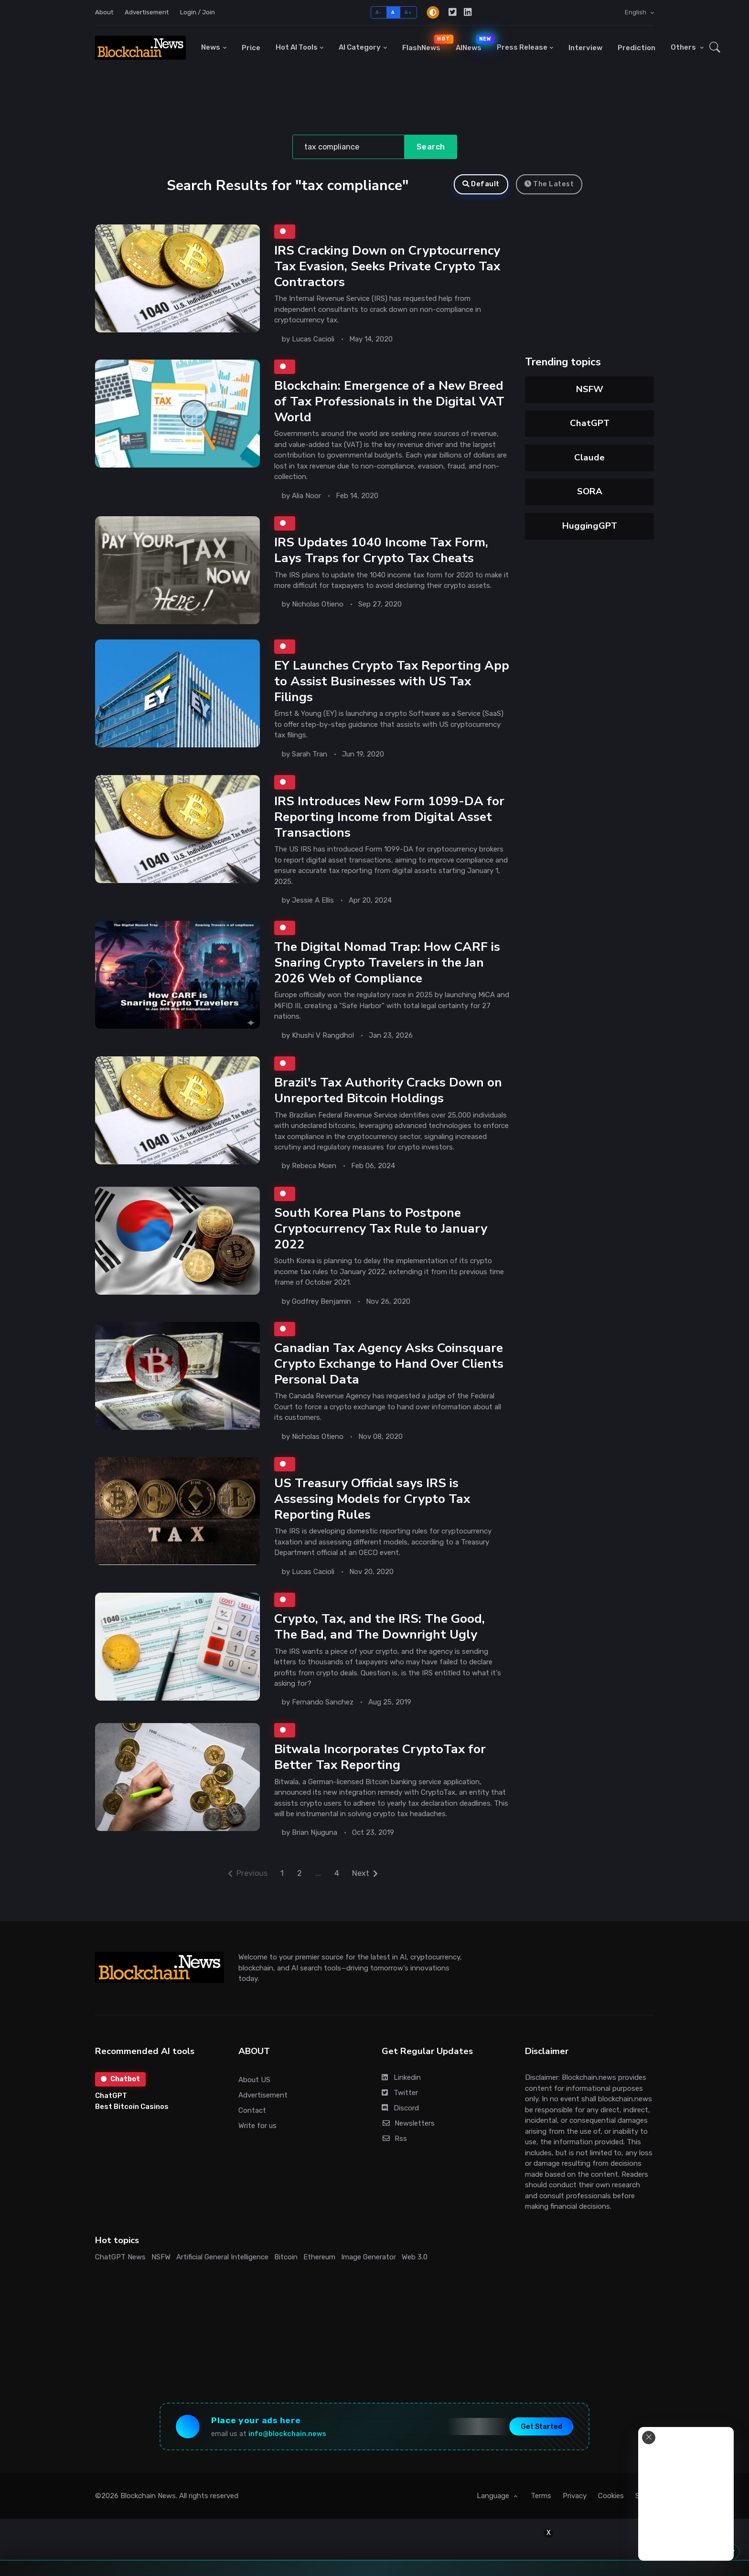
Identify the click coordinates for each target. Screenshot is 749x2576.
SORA (589, 491)
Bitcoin (286, 2257)
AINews (472, 43)
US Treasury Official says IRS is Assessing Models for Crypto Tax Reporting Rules (372, 1498)
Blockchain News (148, 2495)
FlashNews (425, 43)
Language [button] (494, 2495)
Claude (589, 457)
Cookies (611, 2495)
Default (481, 184)
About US (254, 2080)
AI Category (360, 47)
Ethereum (319, 2257)
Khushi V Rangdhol (323, 1035)
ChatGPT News (120, 2257)
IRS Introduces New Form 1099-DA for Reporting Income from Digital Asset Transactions (389, 816)
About (104, 12)
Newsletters (408, 2123)
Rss (394, 2138)
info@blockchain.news (287, 2434)
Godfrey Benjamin (321, 1301)
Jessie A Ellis (313, 900)
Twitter (400, 2092)
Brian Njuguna (314, 1832)
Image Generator (368, 2257)
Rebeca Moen (314, 1165)
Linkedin (401, 2077)
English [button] (636, 12)
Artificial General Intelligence (222, 2257)
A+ (408, 12)
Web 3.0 (415, 2257)
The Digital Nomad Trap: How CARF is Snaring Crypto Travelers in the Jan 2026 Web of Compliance (387, 962)
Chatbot (120, 2079)
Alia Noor (306, 495)
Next (365, 1873)
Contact (252, 2110)
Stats (644, 2495)
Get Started (541, 2427)
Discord (400, 2108)
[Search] (348, 147)
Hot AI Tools (297, 47)
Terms (541, 2495)
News (210, 47)
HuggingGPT (589, 526)
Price (251, 47)
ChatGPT (590, 423)
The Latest (549, 184)
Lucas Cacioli (313, 339)
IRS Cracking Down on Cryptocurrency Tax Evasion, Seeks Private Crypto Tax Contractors (387, 266)
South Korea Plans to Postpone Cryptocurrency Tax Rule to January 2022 (380, 1228)
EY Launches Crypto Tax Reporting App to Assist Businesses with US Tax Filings (391, 681)
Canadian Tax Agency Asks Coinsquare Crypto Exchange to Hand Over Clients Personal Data (388, 1363)
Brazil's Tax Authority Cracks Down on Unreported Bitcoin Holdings (388, 1090)
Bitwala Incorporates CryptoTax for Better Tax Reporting (380, 1756)
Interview (585, 47)
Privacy (575, 2495)
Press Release (522, 47)
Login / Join (197, 12)
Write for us (257, 2125)
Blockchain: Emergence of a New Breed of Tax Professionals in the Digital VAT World (389, 401)
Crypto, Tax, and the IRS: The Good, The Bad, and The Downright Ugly (379, 1626)
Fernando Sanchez (322, 1702)
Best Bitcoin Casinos (132, 2106)
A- (378, 12)
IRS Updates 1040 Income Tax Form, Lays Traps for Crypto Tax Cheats (381, 549)
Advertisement (147, 12)
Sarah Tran (309, 754)
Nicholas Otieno (317, 604)
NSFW (589, 389)
